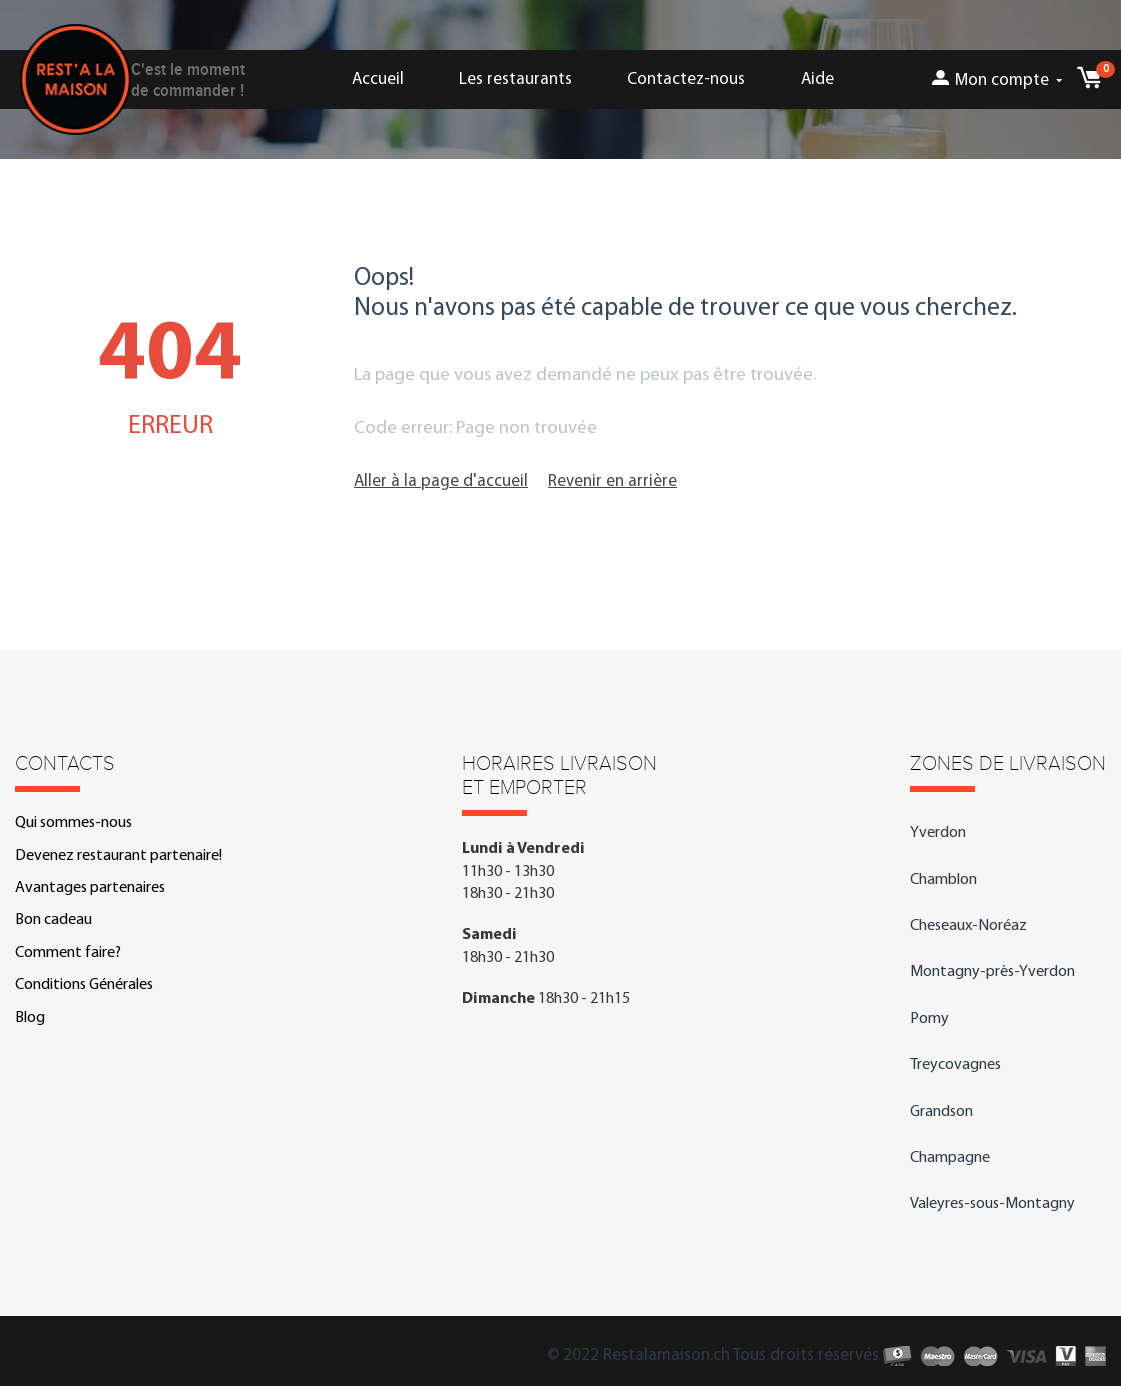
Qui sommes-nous (73, 823)
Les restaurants (515, 79)
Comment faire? (68, 953)
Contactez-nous (686, 79)
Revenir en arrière (612, 481)
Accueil (378, 79)
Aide (817, 79)
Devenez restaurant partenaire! (118, 856)
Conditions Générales (84, 985)
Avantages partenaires (90, 888)
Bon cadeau (53, 920)
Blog (30, 1018)
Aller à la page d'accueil (441, 481)
